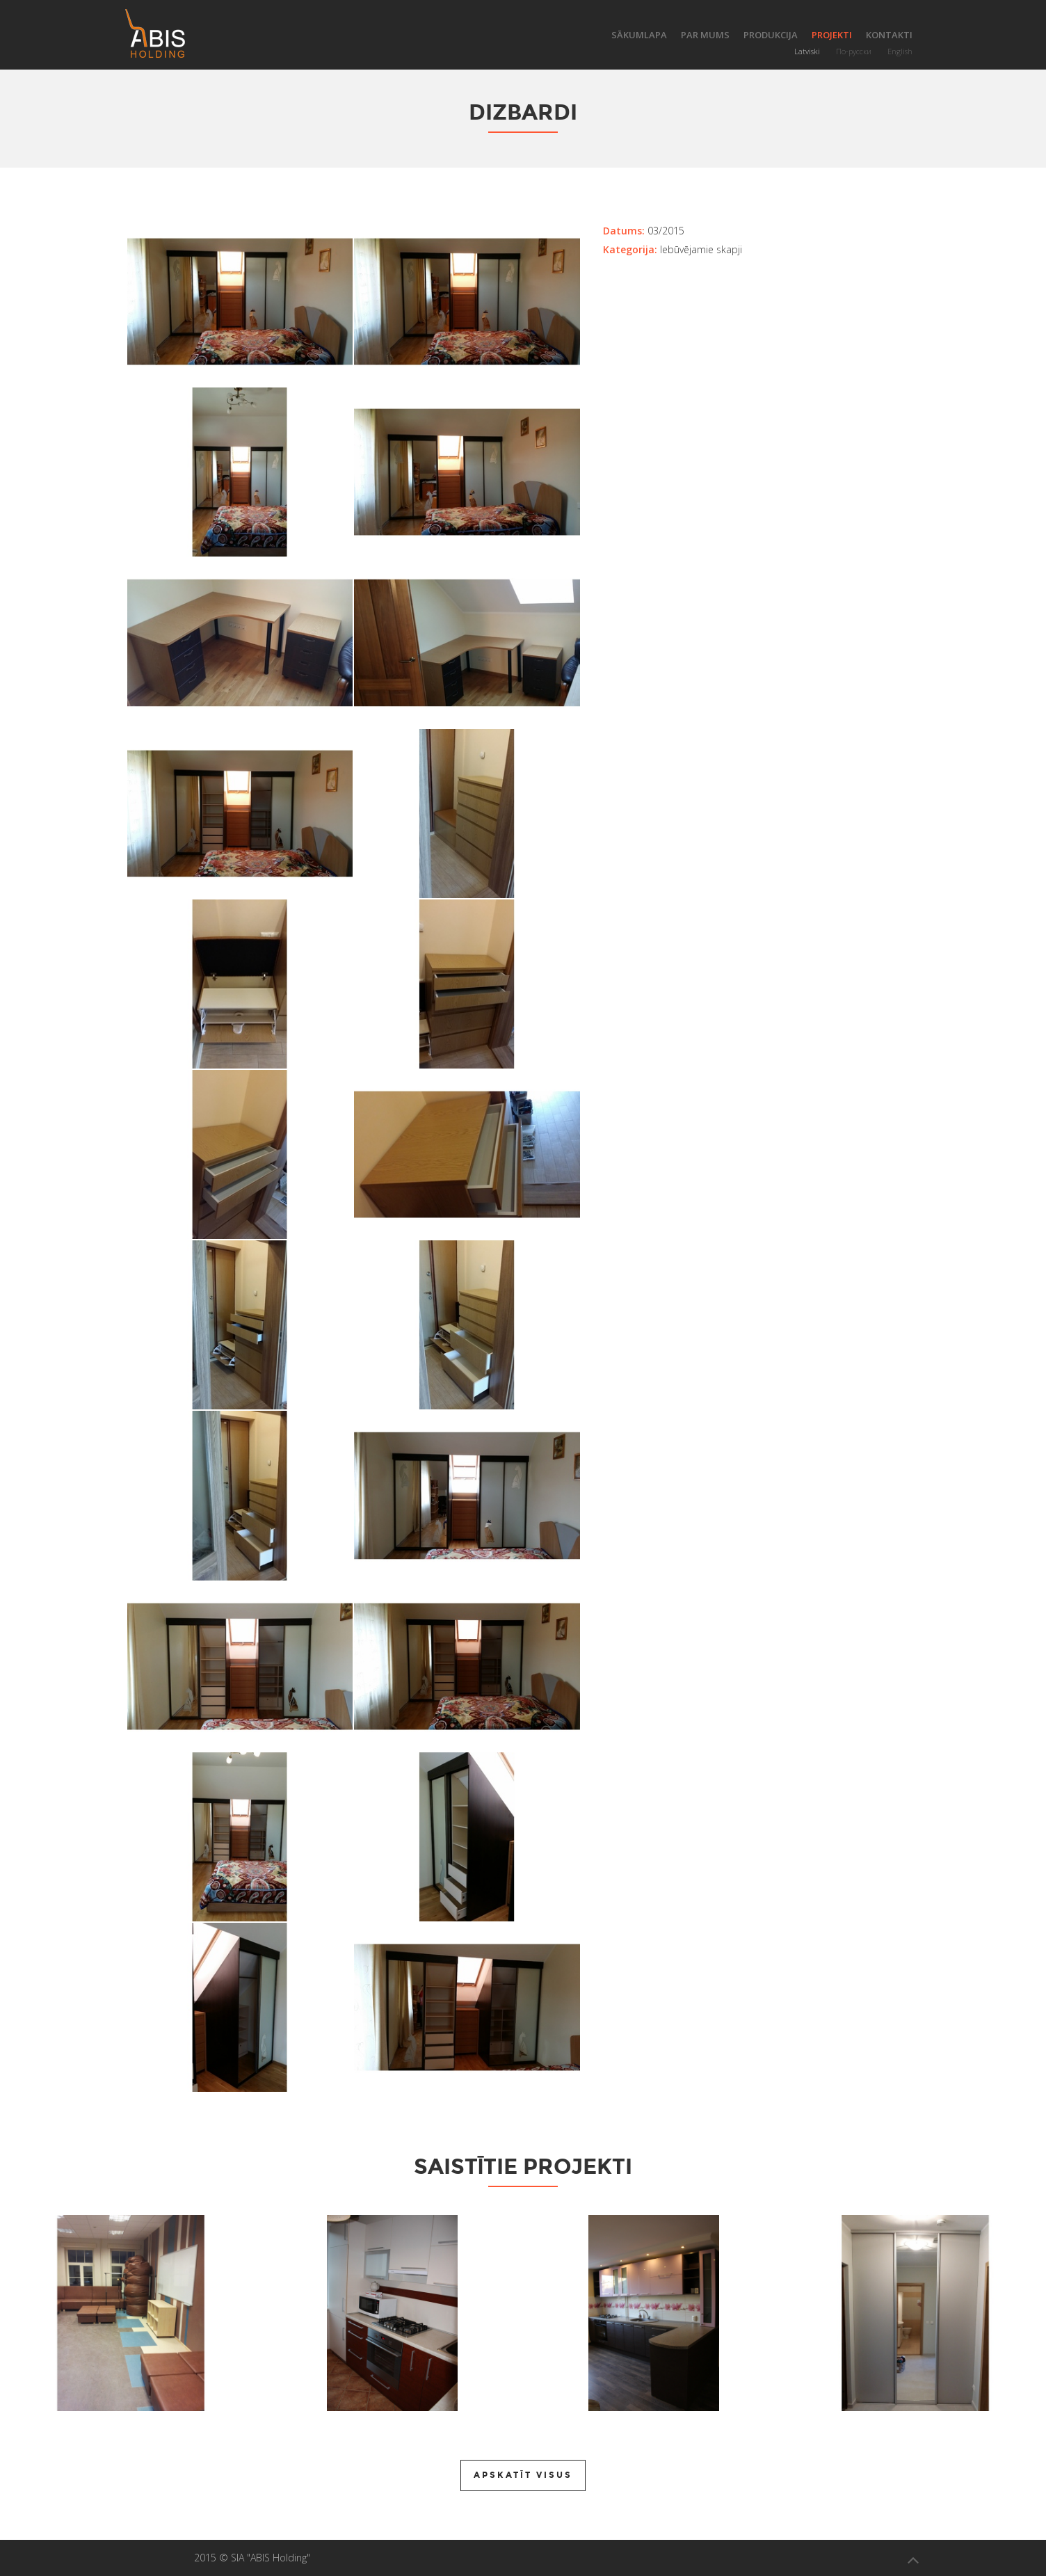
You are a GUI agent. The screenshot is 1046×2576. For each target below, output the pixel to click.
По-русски (853, 51)
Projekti (832, 35)
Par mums (705, 35)
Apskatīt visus (523, 2475)
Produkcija (770, 35)
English (899, 51)
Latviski (807, 51)
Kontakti (889, 35)
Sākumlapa (639, 35)
